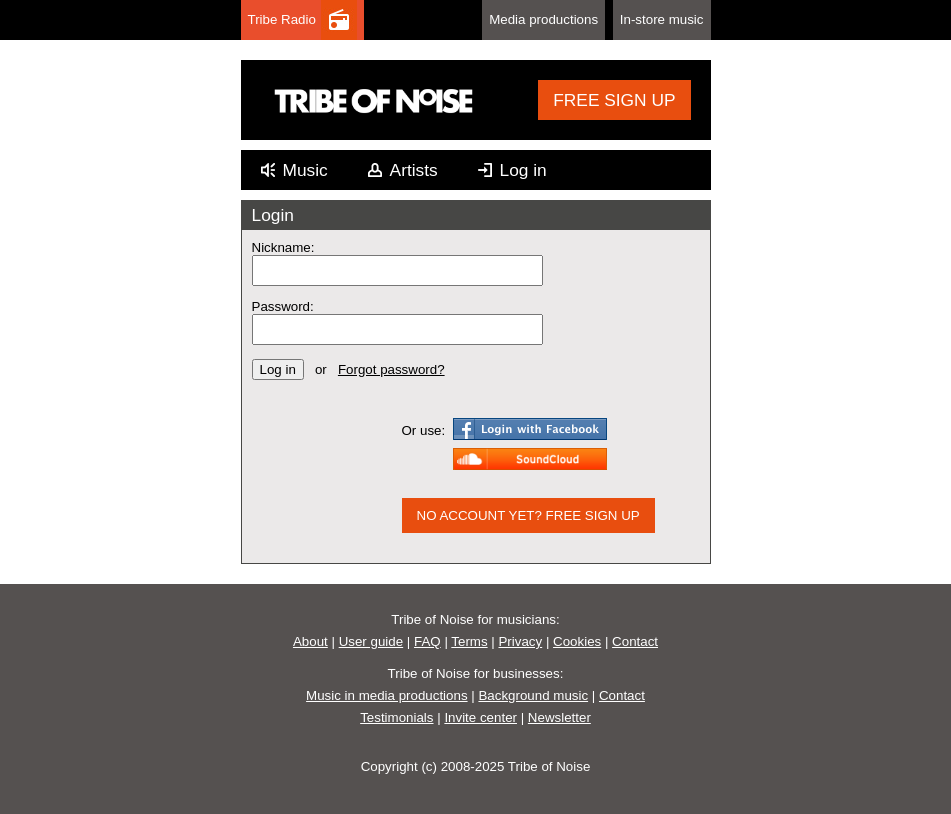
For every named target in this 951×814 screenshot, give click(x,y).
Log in (523, 170)
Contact (635, 641)
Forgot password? (391, 369)
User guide (371, 641)
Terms (469, 641)
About (310, 641)
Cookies (577, 641)
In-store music (662, 19)
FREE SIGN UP (614, 100)
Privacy (520, 641)
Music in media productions (387, 695)
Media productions (543, 19)
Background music (533, 695)
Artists (414, 170)
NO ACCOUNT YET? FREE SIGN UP (528, 515)
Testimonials (396, 717)
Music (305, 170)
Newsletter (559, 717)
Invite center (480, 717)
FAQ (427, 641)
